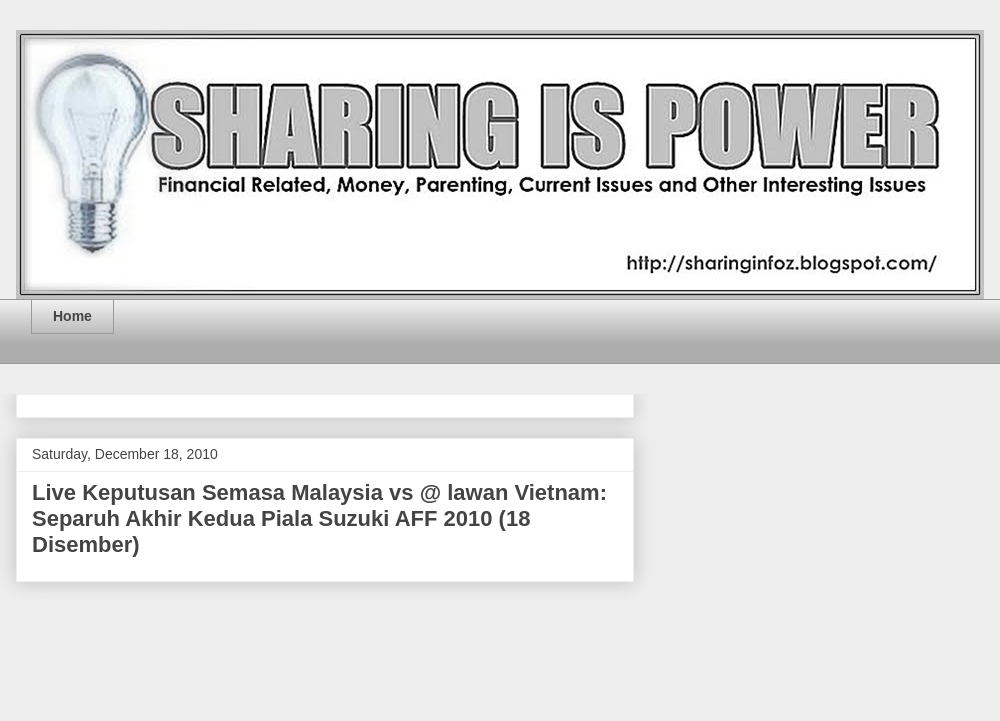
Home (72, 316)
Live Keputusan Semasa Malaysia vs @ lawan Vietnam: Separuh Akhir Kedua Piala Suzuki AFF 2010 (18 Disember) (319, 518)
